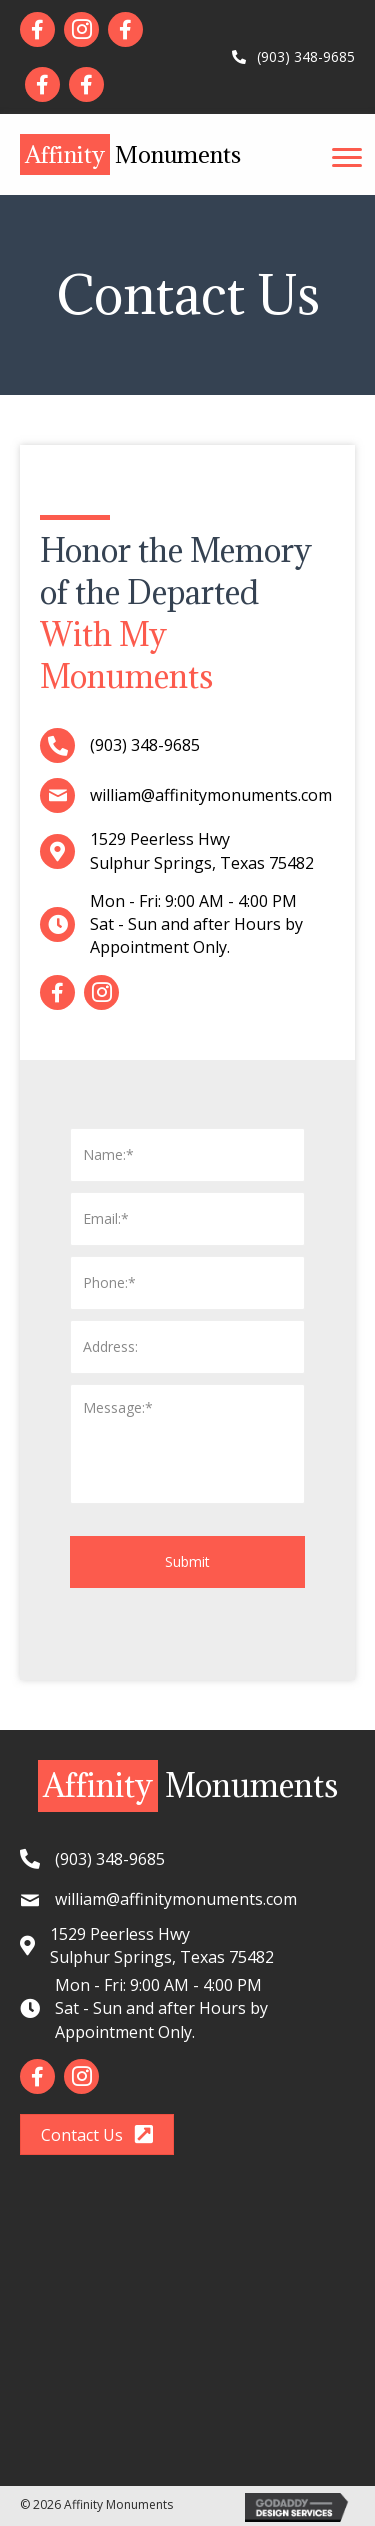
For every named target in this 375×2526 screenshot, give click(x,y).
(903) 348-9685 (302, 56)
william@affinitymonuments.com (211, 795)
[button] (347, 158)
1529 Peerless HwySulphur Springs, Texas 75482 (202, 850)
